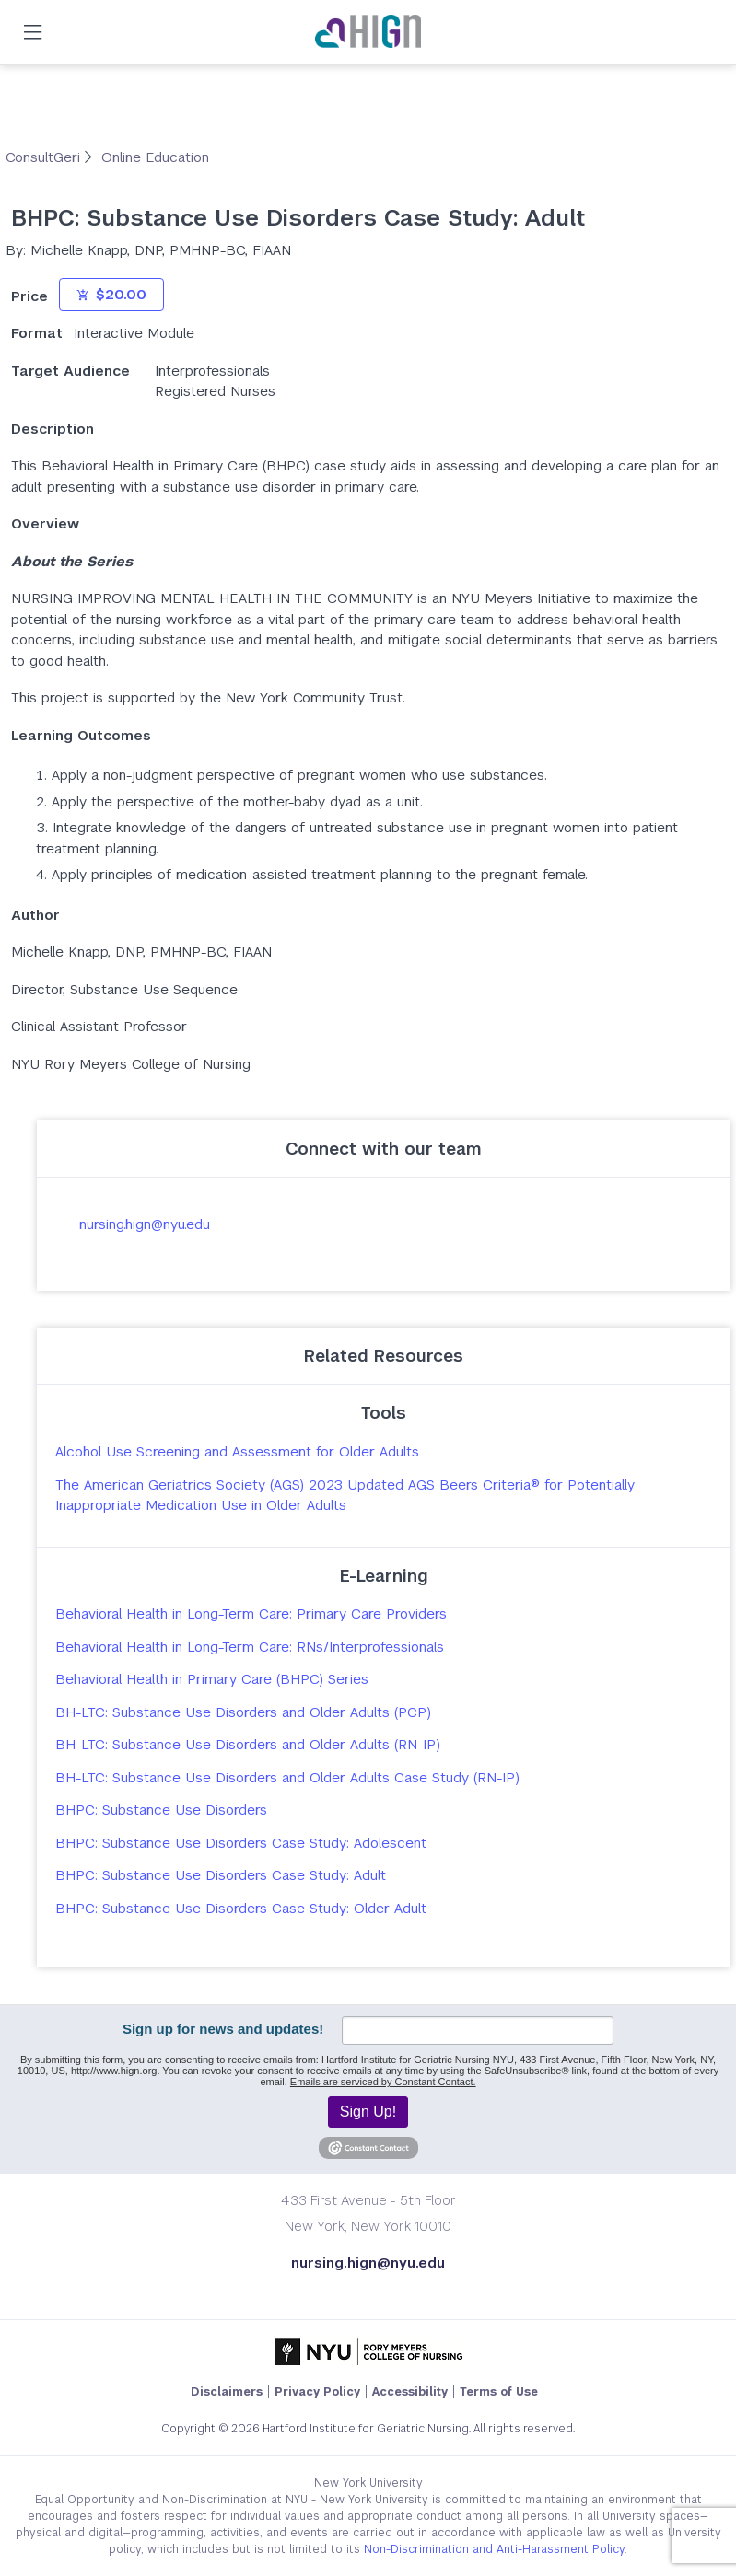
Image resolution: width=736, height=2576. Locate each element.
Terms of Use (499, 2392)
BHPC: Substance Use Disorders (161, 1809)
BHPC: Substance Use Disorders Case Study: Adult (220, 1875)
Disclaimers (227, 2392)
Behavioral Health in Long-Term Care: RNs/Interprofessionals (249, 1646)
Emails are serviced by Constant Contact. (383, 2081)
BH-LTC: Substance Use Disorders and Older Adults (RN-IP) (247, 1744)
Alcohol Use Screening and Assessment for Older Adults (237, 1451)
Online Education (155, 157)
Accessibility (410, 2392)
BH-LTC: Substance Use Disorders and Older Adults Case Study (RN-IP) (287, 1777)
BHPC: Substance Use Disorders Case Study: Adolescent (240, 1842)
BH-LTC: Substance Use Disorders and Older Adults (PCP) (243, 1712)
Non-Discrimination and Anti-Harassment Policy (494, 2549)
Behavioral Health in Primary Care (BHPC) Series (211, 1679)
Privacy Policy (317, 2392)
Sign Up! (368, 2111)
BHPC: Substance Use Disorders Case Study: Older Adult (240, 1908)
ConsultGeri (45, 157)
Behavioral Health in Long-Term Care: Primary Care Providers (251, 1613)
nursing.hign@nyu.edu (144, 1224)
